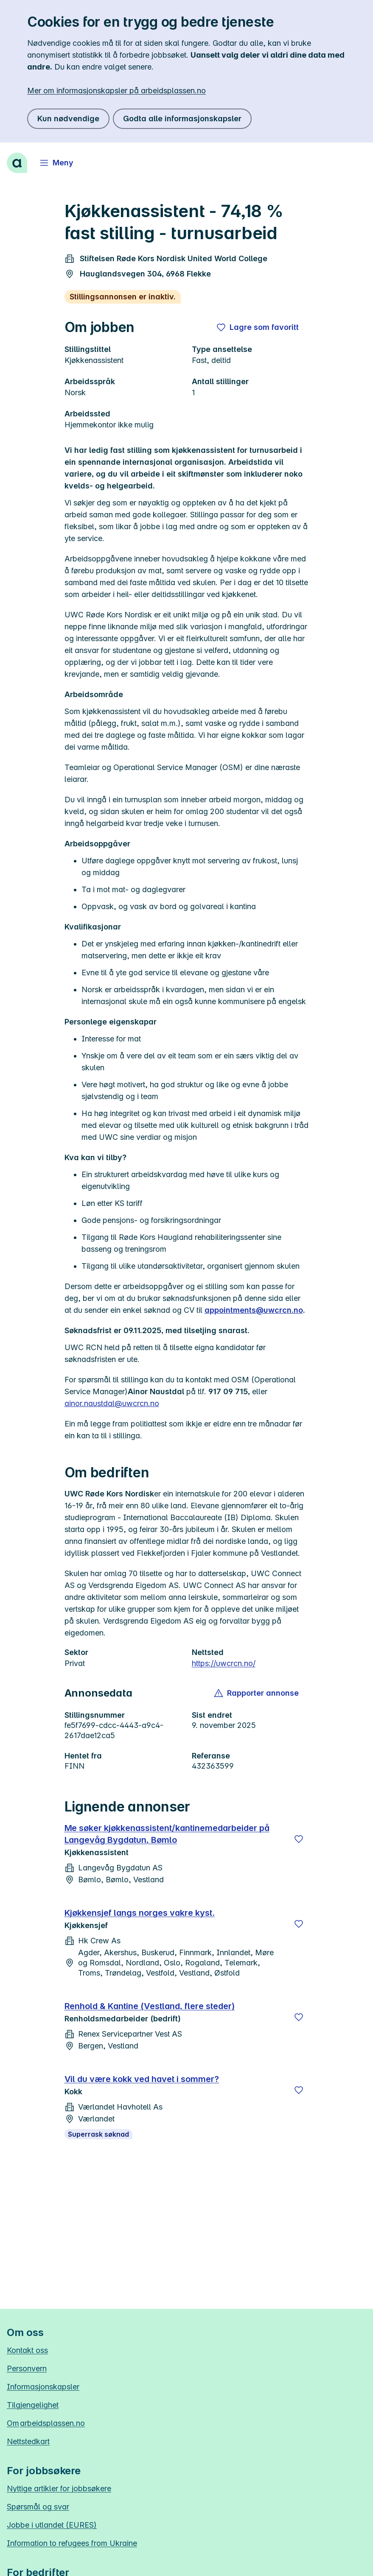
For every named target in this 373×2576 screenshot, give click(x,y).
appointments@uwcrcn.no (254, 1310)
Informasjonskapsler (43, 2386)
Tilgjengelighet (33, 2404)
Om (46, 2423)
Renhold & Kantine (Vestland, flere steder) (150, 2006)
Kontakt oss (27, 2350)
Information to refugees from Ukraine (72, 2543)
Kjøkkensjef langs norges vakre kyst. (140, 1913)
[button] (257, 1693)
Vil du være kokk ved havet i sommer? (142, 2079)
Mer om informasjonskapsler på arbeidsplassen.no (116, 90)
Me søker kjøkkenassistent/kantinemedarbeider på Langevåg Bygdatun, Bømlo (167, 1834)
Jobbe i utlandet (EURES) (52, 2524)
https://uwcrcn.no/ (223, 1663)
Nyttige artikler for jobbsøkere (59, 2488)
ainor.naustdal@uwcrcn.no (112, 1403)
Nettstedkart (28, 2441)
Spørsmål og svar (38, 2506)
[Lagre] (299, 1839)
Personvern (27, 2368)
